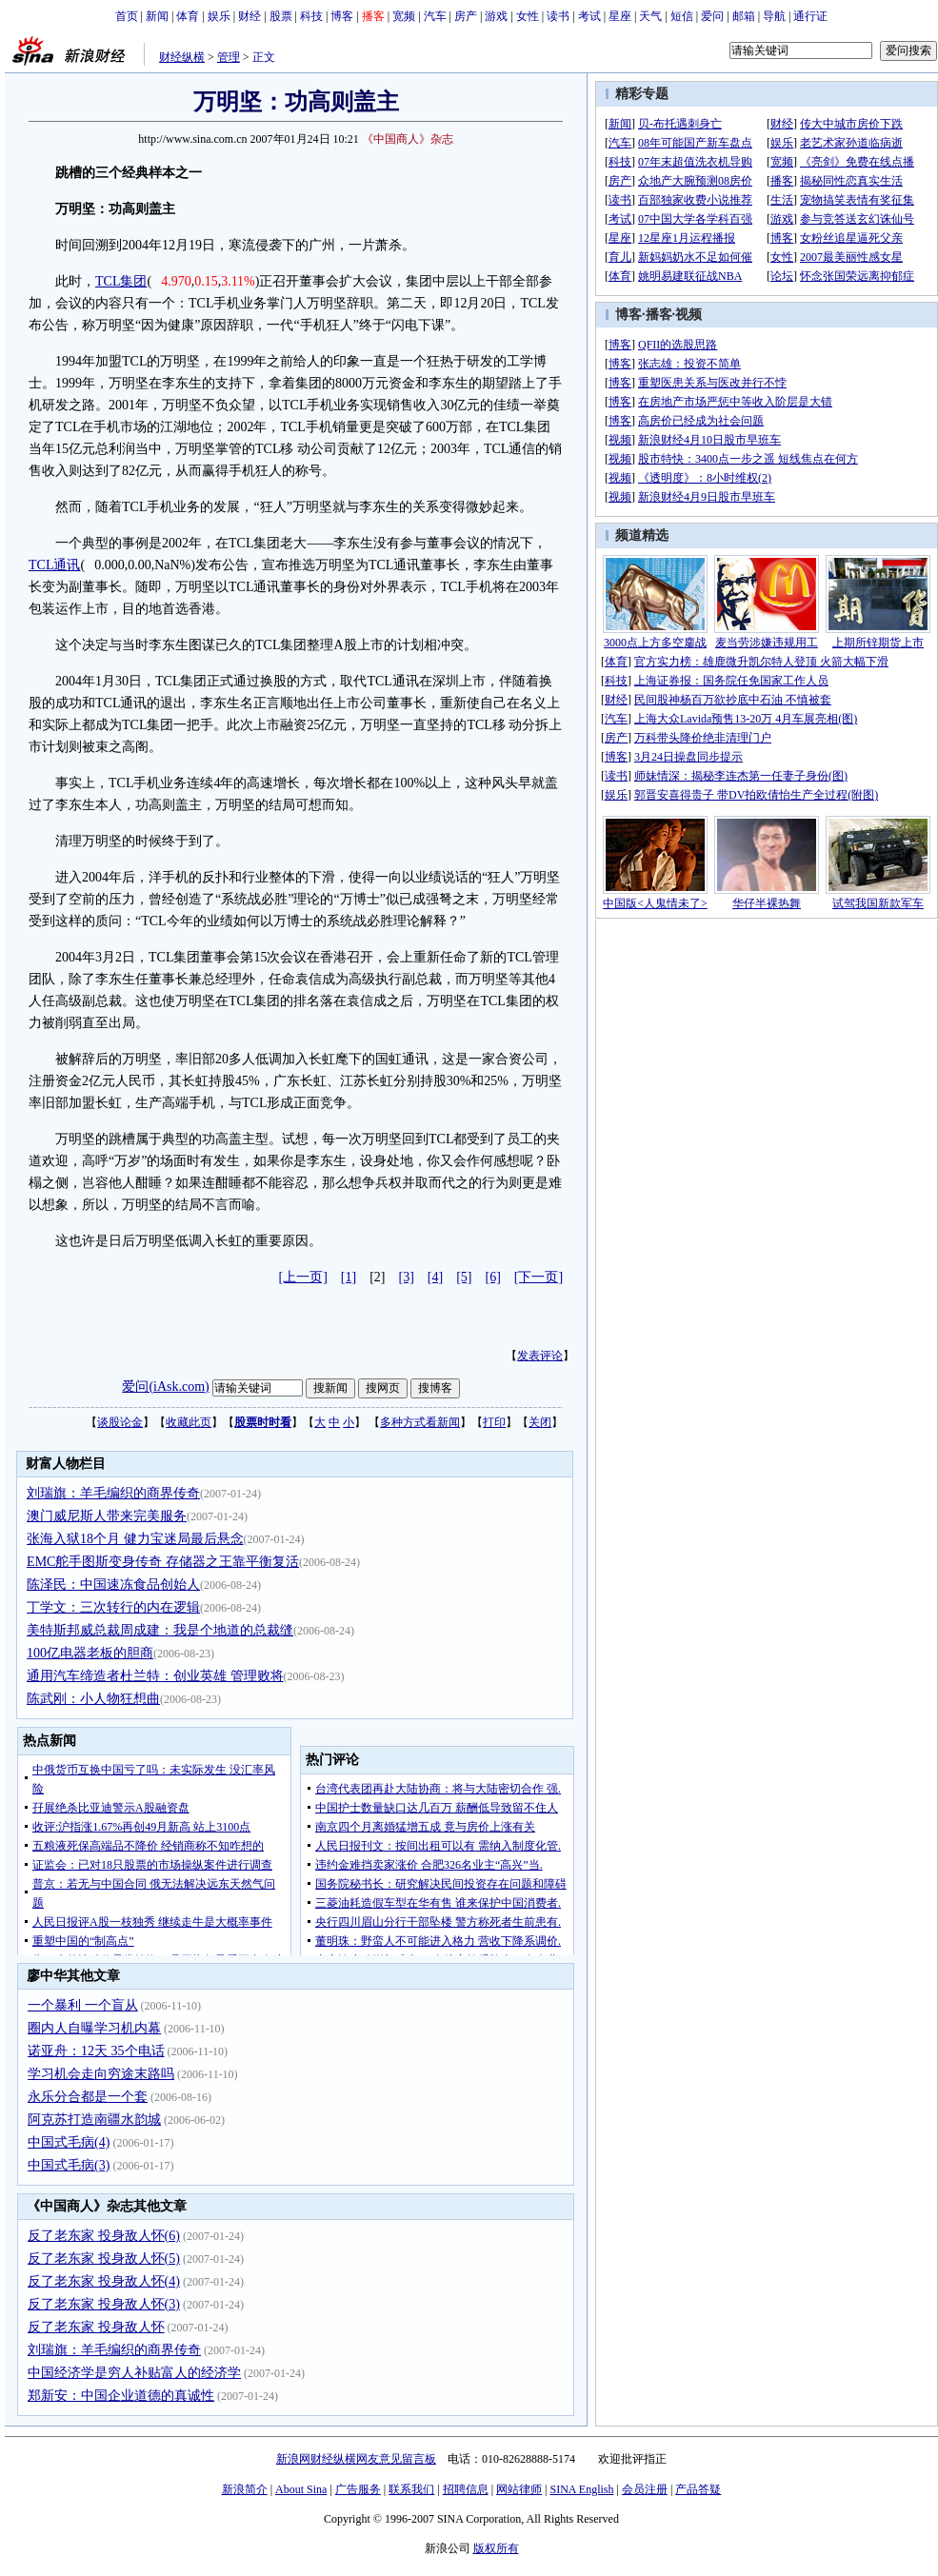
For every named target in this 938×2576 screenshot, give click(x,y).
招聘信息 (466, 2489)
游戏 (496, 16)
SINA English (581, 2489)
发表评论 (540, 1355)
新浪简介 (245, 2489)
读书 (558, 16)
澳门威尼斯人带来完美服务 (107, 1516)
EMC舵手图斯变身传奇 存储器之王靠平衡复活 (163, 1562)
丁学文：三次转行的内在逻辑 (113, 1607)
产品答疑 (698, 2489)
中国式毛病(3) (69, 2165)
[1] (348, 1277)
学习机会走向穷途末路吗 (101, 2074)
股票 (280, 16)
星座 (620, 16)
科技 (311, 16)
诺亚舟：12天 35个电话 (96, 2051)
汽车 (435, 16)
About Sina (301, 2489)
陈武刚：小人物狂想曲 (93, 1699)
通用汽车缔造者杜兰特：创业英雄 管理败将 (155, 1676)
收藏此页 (188, 1422)
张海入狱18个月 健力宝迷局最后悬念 (135, 1539)
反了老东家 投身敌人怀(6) (104, 2236)
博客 (341, 16)
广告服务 (358, 2489)
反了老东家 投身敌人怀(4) (104, 2281)
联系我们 (411, 2489)
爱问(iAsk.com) (165, 1386)
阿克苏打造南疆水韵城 (94, 2119)
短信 (681, 16)
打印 (494, 1422)
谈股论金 (120, 1422)
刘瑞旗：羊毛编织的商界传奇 (113, 1493)
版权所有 (496, 2548)
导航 (774, 16)
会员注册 (645, 2489)
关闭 (540, 1422)
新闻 (157, 16)
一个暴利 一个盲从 (83, 2005)
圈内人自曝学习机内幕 (94, 2028)
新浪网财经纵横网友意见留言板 (356, 2459)
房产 (465, 16)
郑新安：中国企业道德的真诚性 (121, 2395)
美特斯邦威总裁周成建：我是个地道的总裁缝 (160, 1630)
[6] (493, 1277)
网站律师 (519, 2489)
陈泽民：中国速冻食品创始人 (113, 1584)
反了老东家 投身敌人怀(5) (104, 2258)
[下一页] (538, 1277)
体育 (187, 16)
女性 (527, 16)
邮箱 (743, 16)
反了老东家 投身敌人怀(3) (104, 2304)
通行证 (810, 16)
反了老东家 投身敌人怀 (96, 2327)
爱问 (712, 16)
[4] (435, 1277)
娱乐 (219, 16)
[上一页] (303, 1277)
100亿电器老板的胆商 (90, 1653)
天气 (650, 16)
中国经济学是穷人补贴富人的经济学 (134, 2373)
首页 (126, 16)
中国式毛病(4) (69, 2142)
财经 (249, 16)
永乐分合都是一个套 (88, 2097)
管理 (228, 57)
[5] (463, 1277)
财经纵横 (182, 57)
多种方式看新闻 (420, 1422)
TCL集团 (121, 281)
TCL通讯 (54, 565)
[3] (406, 1277)
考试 (589, 16)
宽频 (403, 16)
